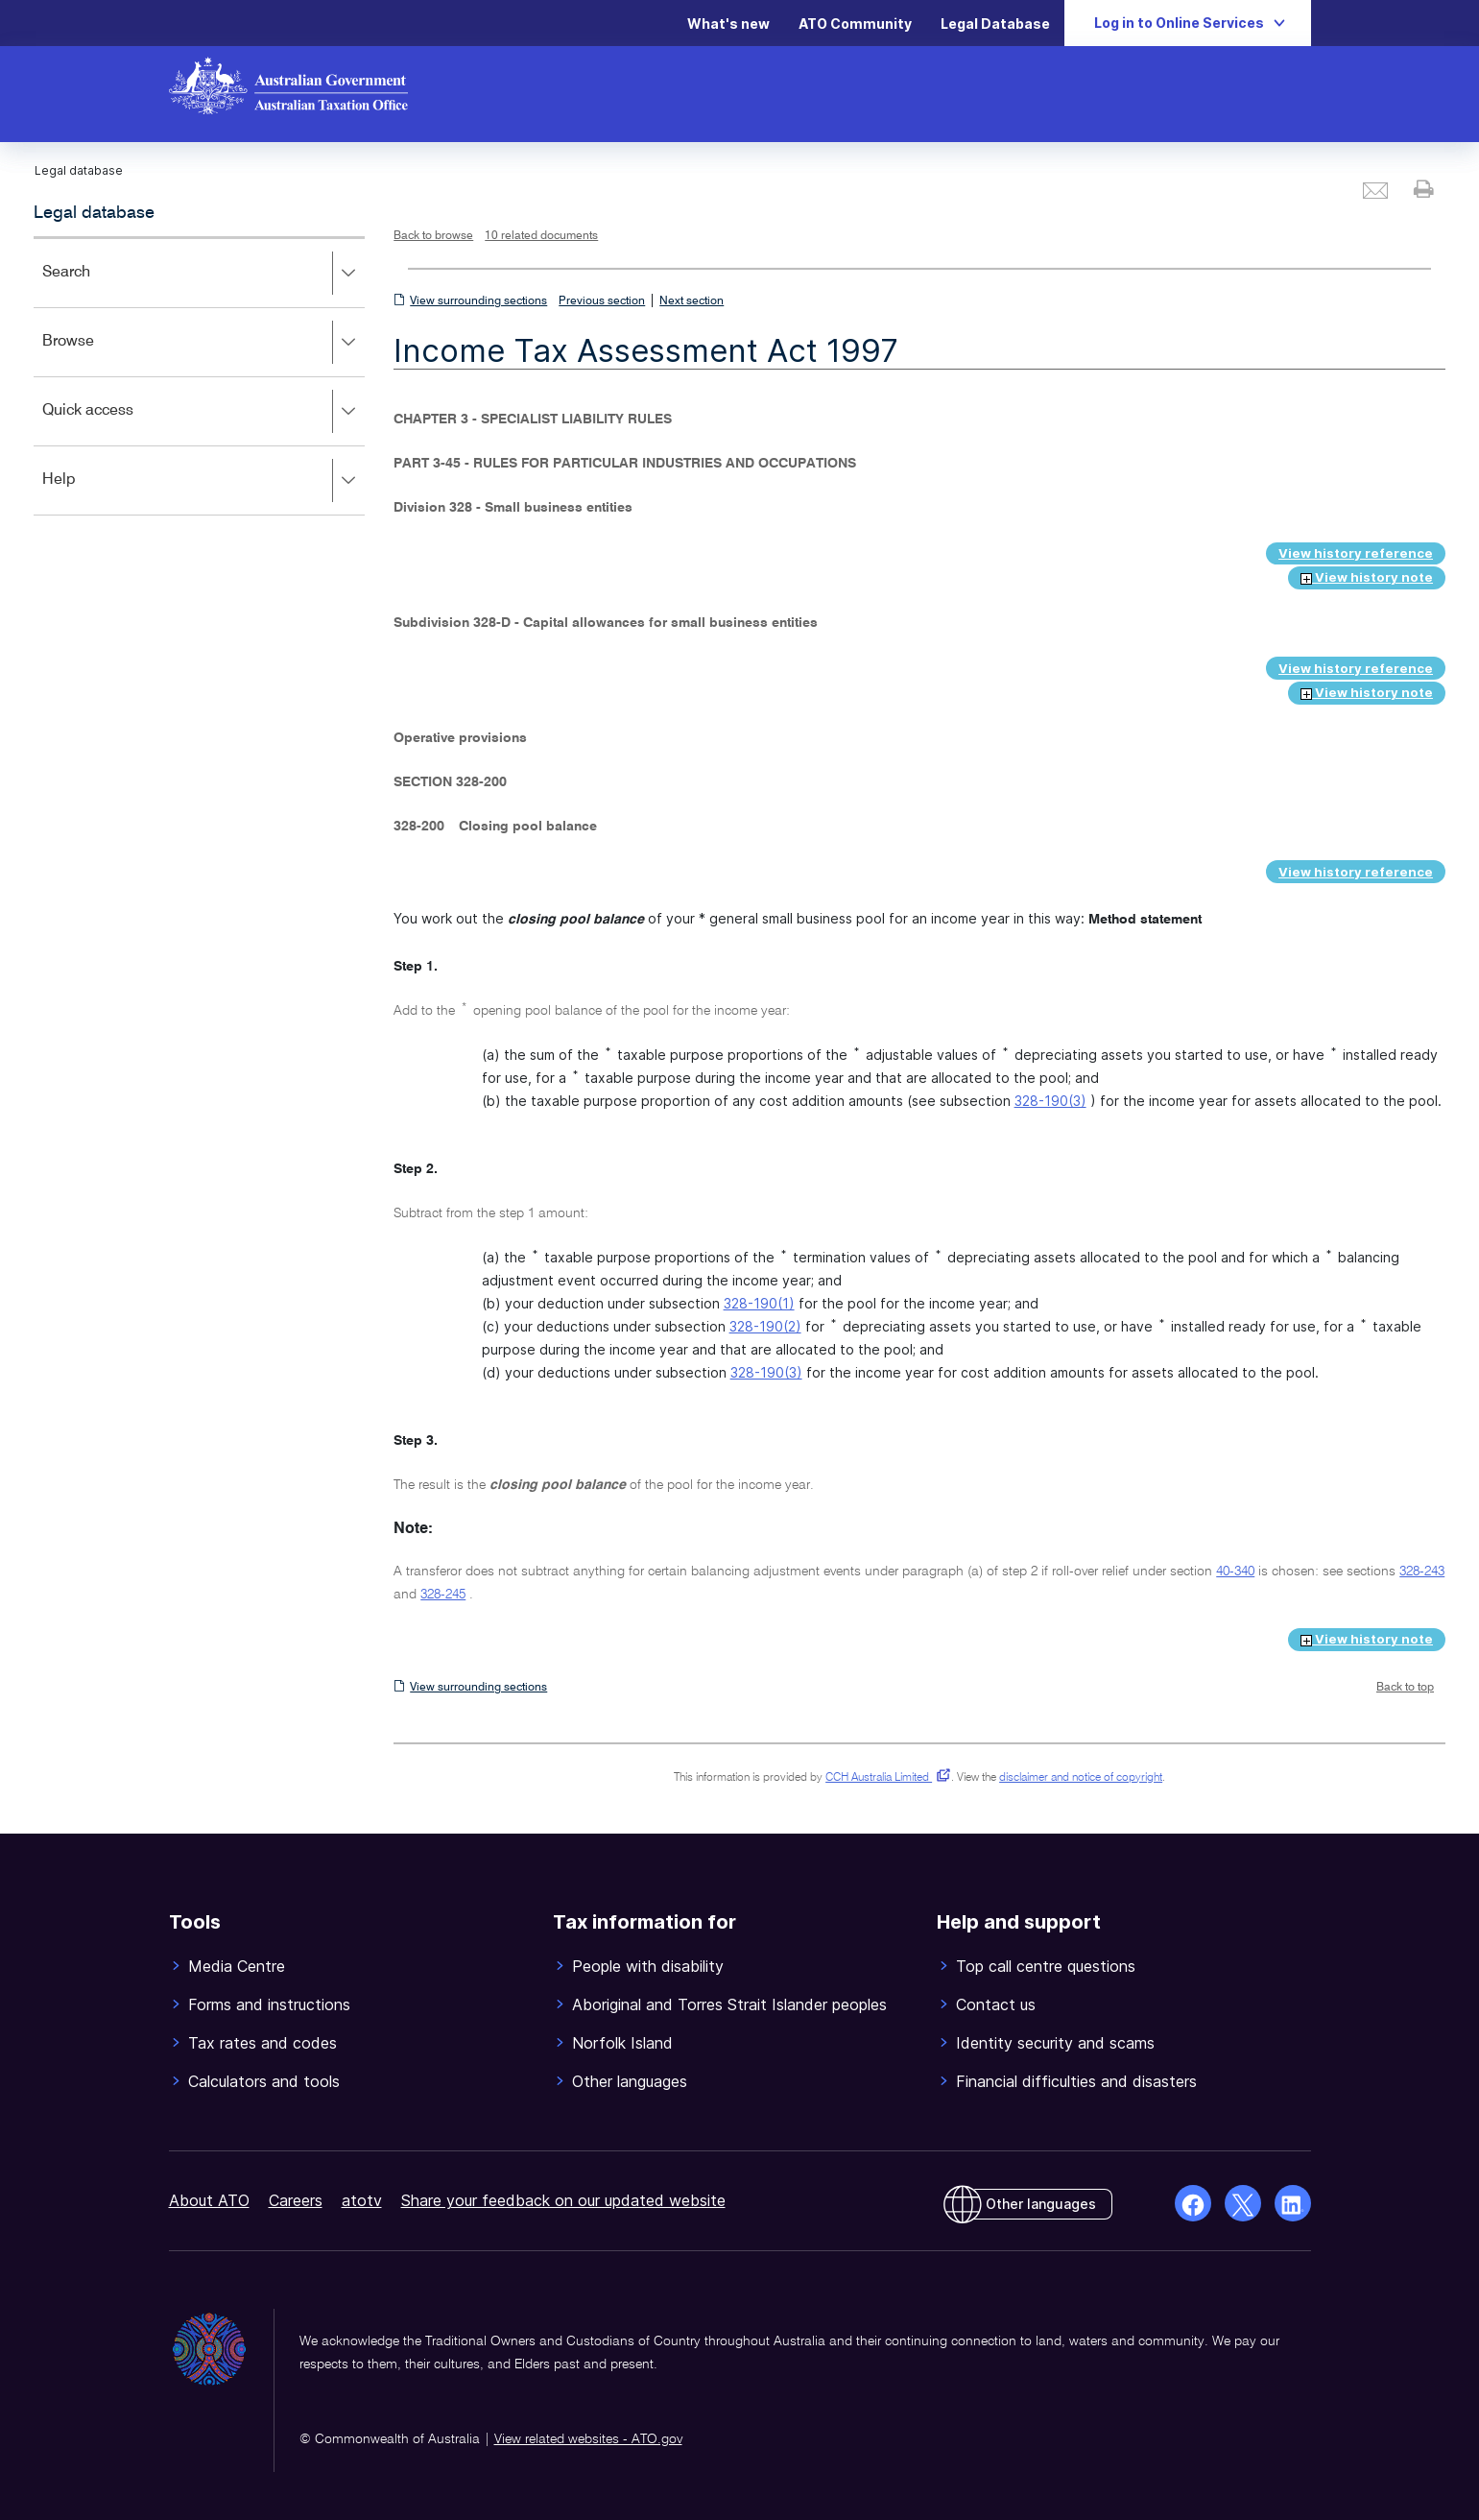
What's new (728, 23)
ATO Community (855, 23)
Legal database (94, 213)
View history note (1366, 577)
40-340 (1235, 1571)
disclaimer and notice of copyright (1080, 1778)
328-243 (1421, 1571)
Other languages (1041, 2204)
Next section (691, 301)
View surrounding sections (478, 301)
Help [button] (203, 481)
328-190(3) (1050, 1100)
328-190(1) (759, 1303)
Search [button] (203, 273)
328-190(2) (765, 1326)
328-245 (442, 1594)
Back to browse (433, 236)
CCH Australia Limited (884, 1778)
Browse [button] (203, 342)
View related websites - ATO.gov (588, 2439)
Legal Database (995, 23)
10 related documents (541, 236)
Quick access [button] (203, 411)
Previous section (602, 301)
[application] (199, 376)
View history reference (1355, 553)
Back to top (1405, 1687)
